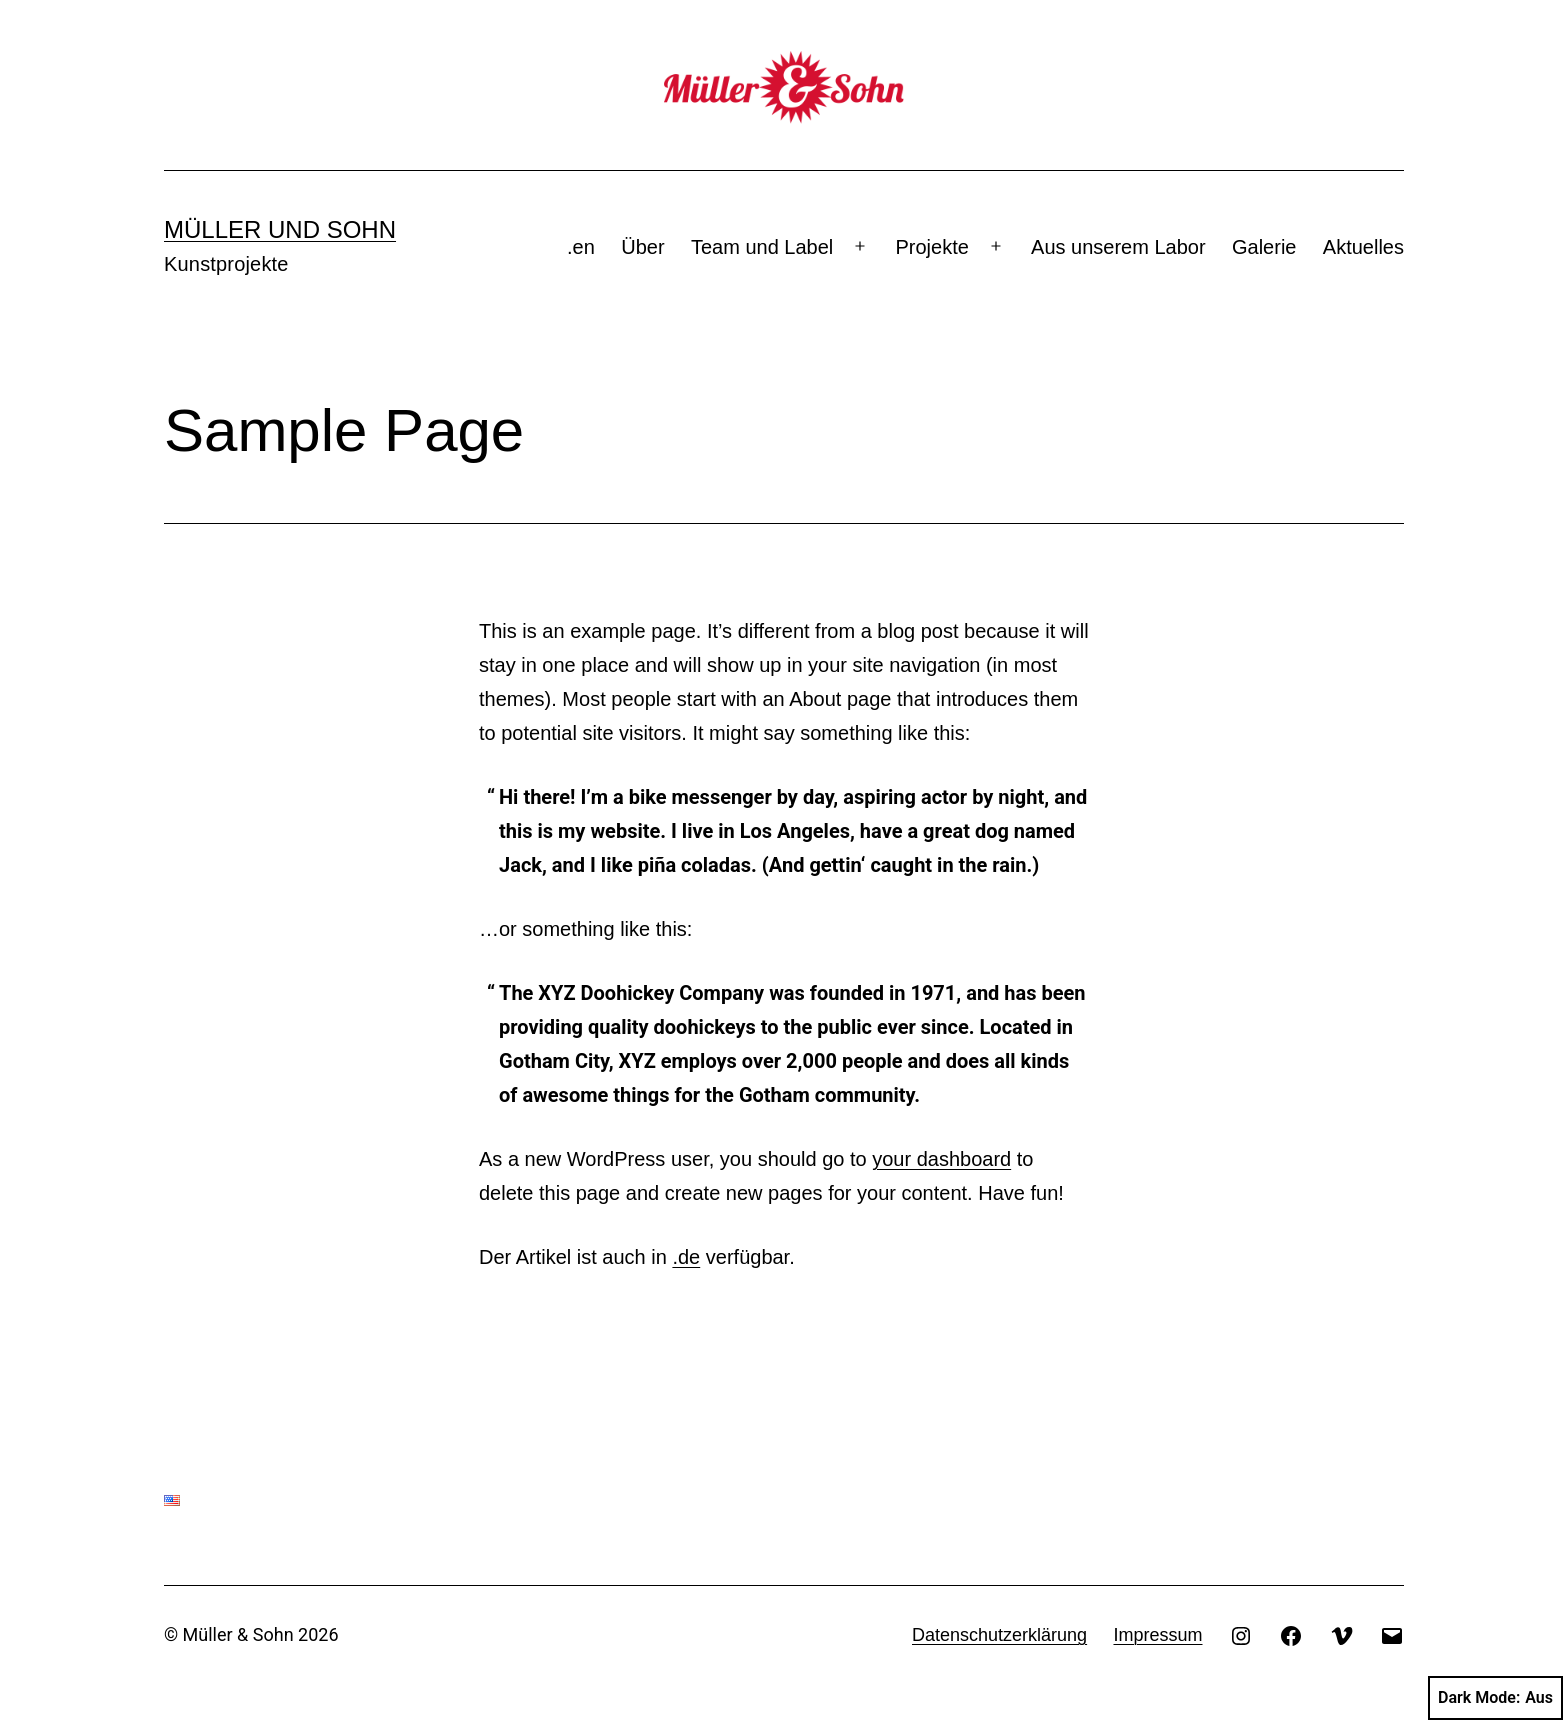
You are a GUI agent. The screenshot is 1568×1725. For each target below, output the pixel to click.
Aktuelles (1363, 247)
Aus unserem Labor (1118, 247)
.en (581, 247)
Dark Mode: (1495, 1698)
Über (642, 247)
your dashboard (941, 1159)
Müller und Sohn (280, 229)
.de (686, 1257)
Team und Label (762, 247)
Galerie (1264, 247)
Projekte (932, 247)
